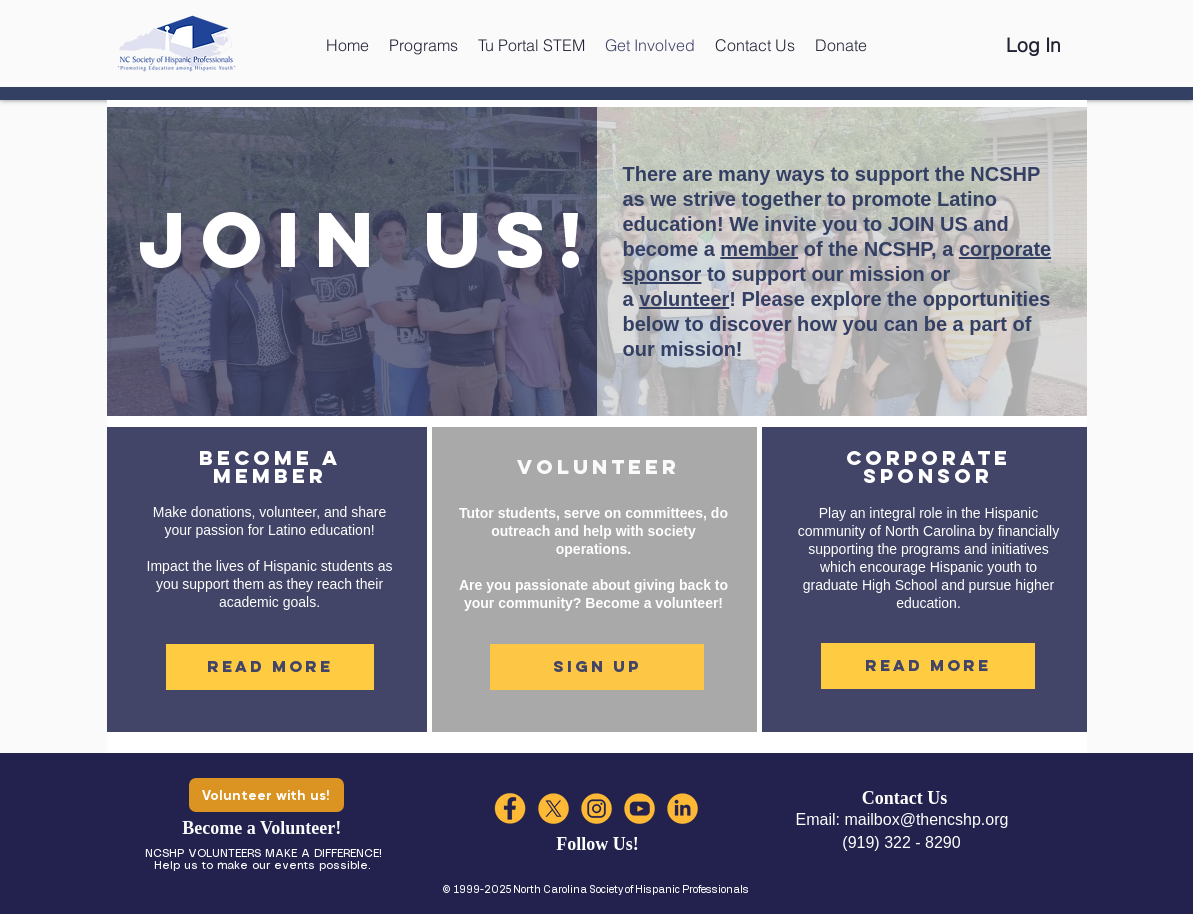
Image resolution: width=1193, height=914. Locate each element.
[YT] (639, 808)
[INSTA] (596, 808)
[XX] (553, 808)
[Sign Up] (597, 667)
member (759, 249)
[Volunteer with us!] (266, 795)
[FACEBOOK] (510, 808)
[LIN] (682, 808)
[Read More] (270, 667)
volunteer (684, 299)
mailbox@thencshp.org (927, 819)
